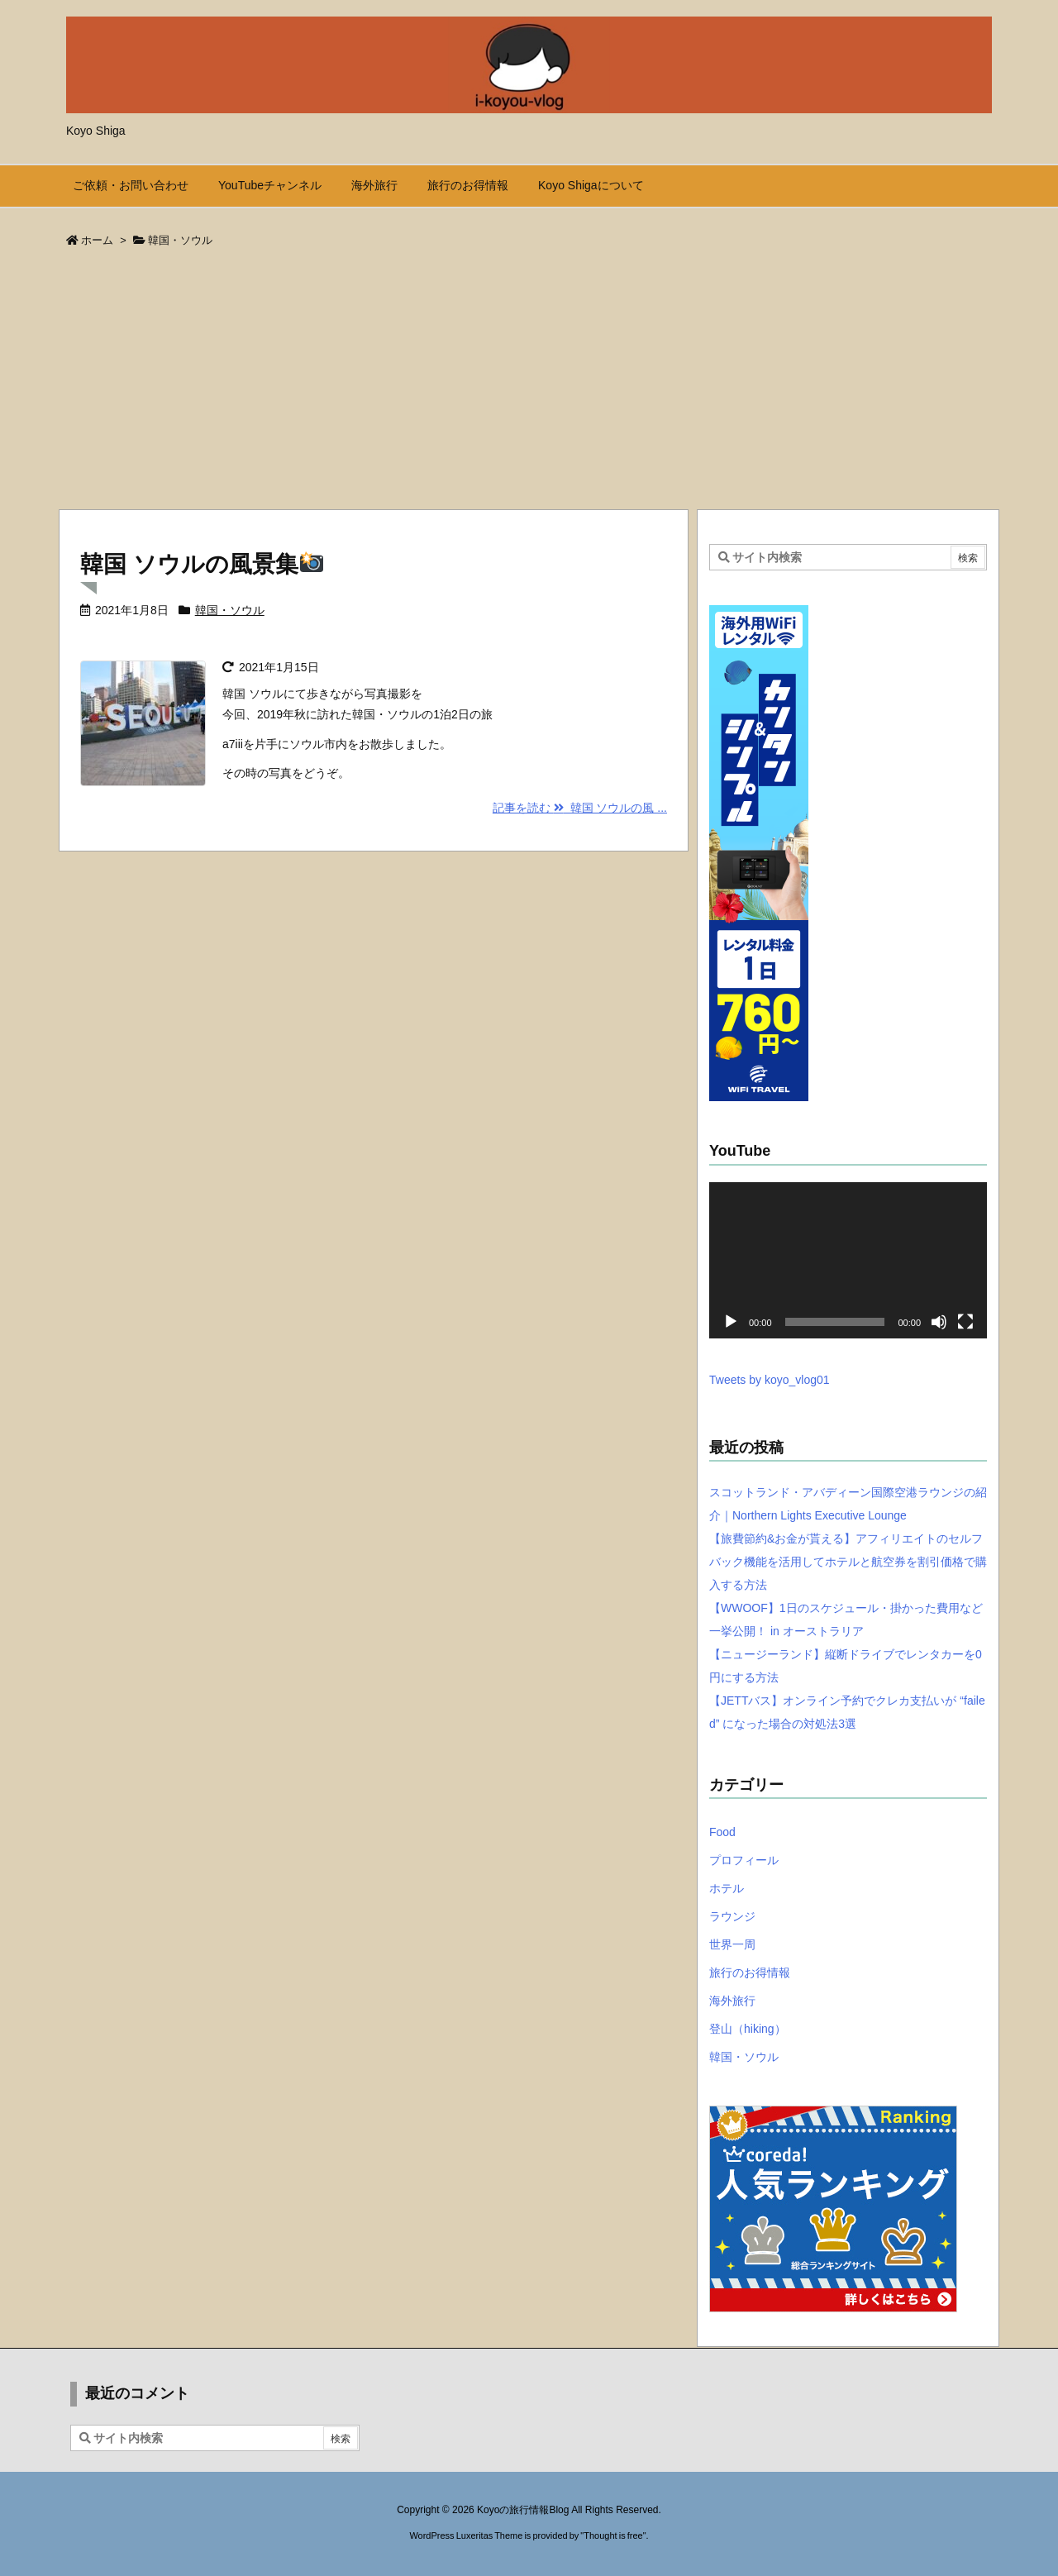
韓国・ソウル (229, 610)
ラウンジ (732, 1916)
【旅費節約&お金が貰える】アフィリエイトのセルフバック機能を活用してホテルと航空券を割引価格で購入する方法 (848, 1561)
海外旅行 (732, 2000)
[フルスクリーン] (965, 1322)
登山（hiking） (747, 2028)
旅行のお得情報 (749, 1972)
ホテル (726, 1888)
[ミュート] (939, 1322)
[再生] (730, 1322)
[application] (848, 1260)
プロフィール (744, 1860)
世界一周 (732, 1944)
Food (722, 1832)
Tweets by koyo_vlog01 (769, 1379)
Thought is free (613, 2535)
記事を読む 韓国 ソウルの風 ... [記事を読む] (580, 807)
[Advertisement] (529, 384)
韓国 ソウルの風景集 (201, 564)
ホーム (97, 240)
